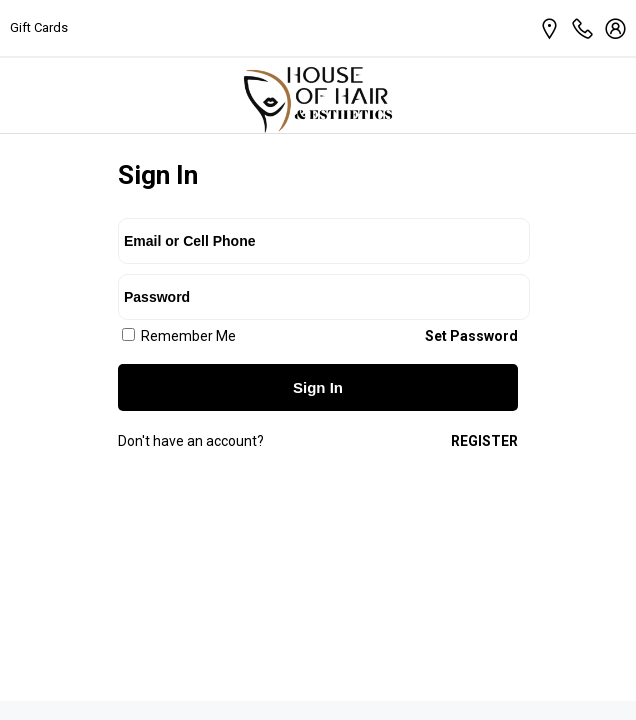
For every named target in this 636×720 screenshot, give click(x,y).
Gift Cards (39, 27)
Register (484, 441)
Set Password (471, 336)
